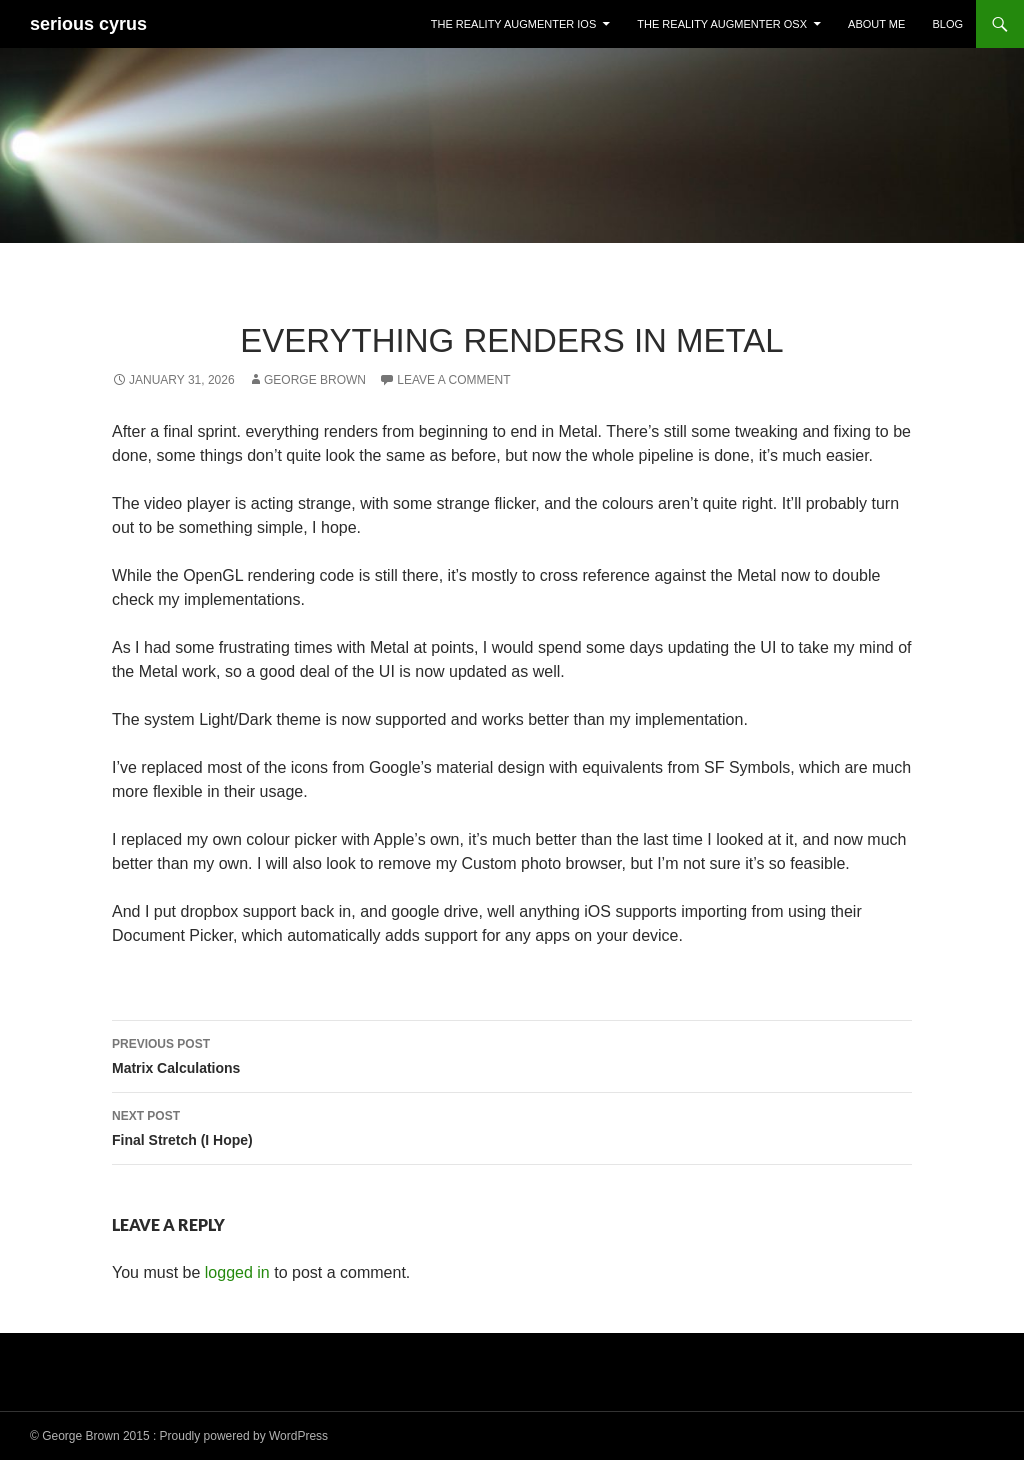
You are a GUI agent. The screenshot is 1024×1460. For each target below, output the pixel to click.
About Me (876, 24)
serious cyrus (88, 24)
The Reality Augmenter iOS (513, 24)
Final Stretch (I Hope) (512, 1126)
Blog (947, 24)
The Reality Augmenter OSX (722, 24)
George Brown (315, 380)
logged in (237, 1272)
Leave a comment (453, 380)
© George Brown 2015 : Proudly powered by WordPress (179, 1436)
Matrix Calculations (512, 1054)
